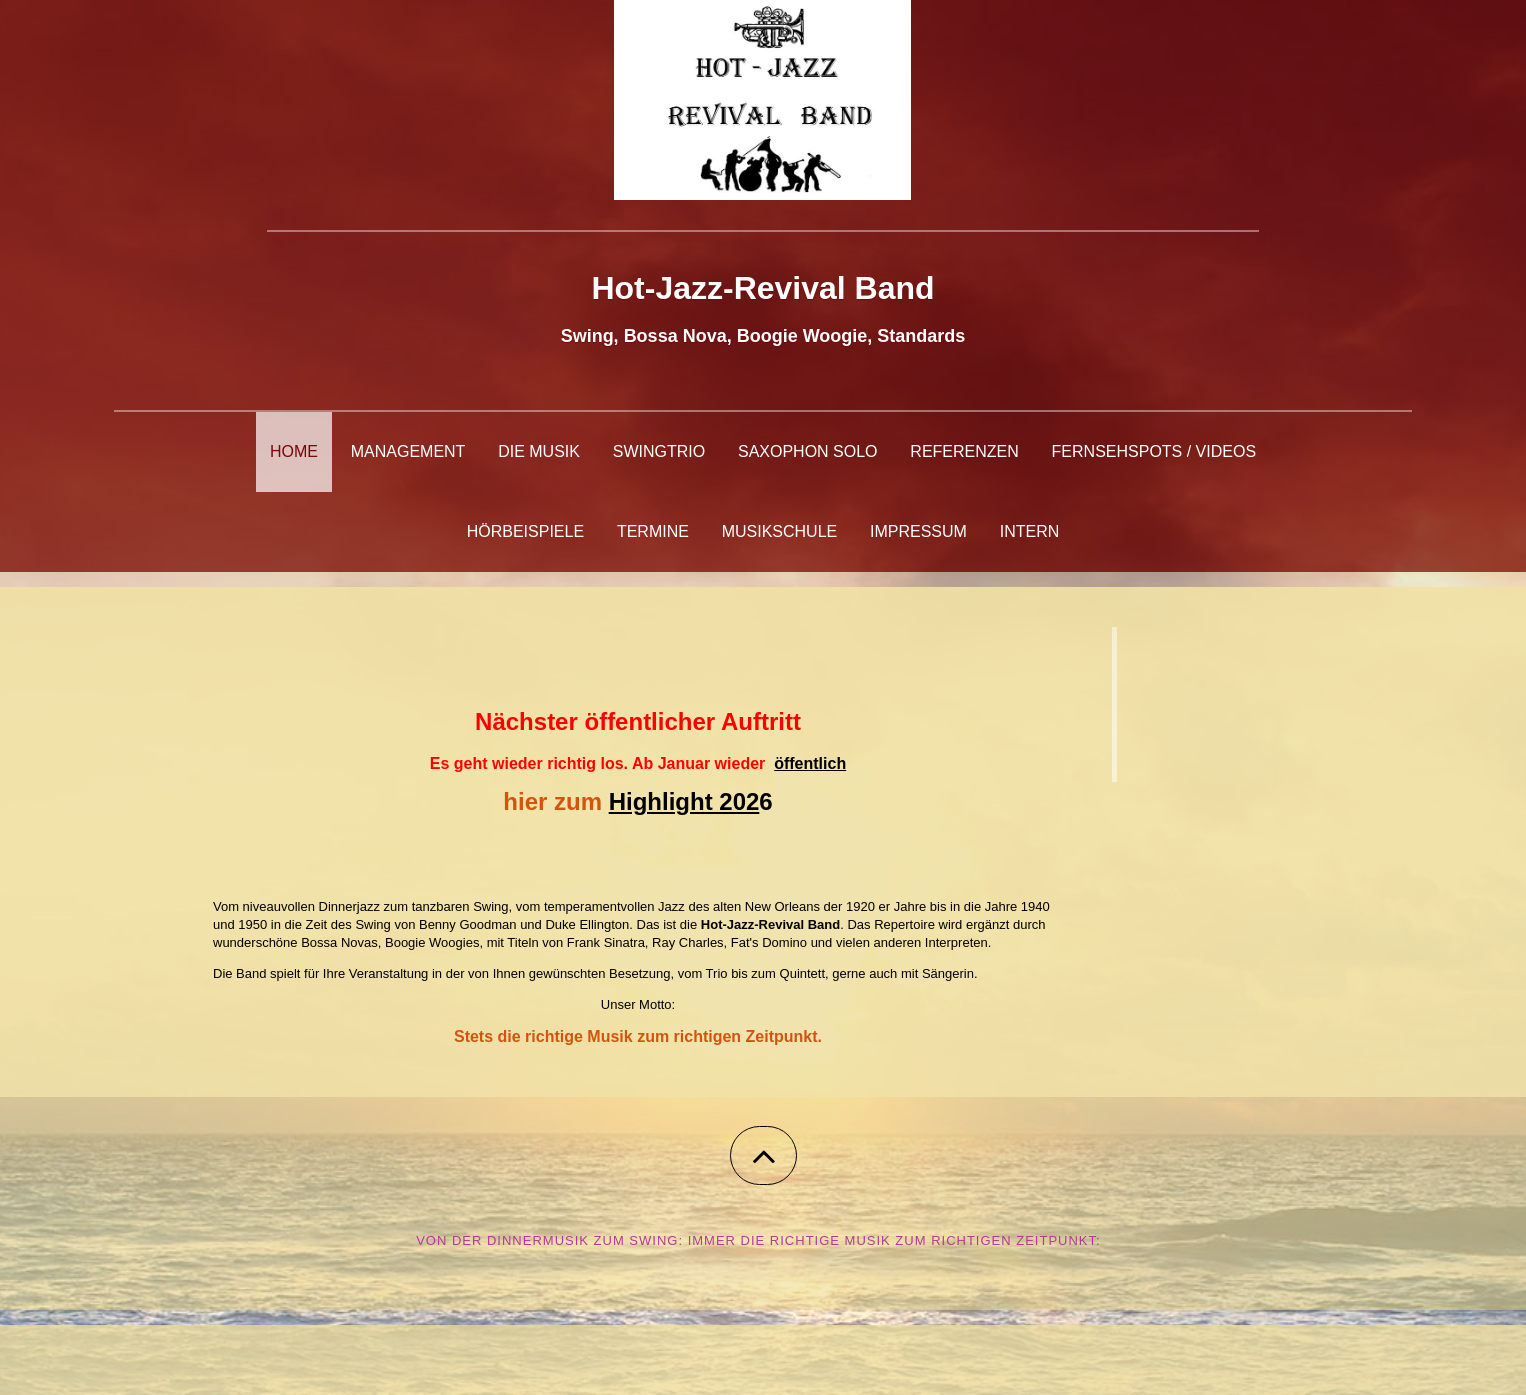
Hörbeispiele (525, 531)
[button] (763, 1155)
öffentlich (810, 763)
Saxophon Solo (808, 451)
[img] (763, 100)
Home (294, 451)
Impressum (918, 531)
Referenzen (964, 451)
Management (408, 451)
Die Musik (539, 451)
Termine (653, 531)
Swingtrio (659, 451)
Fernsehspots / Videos (1154, 451)
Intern (1030, 531)
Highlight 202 (684, 801)
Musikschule (780, 531)
